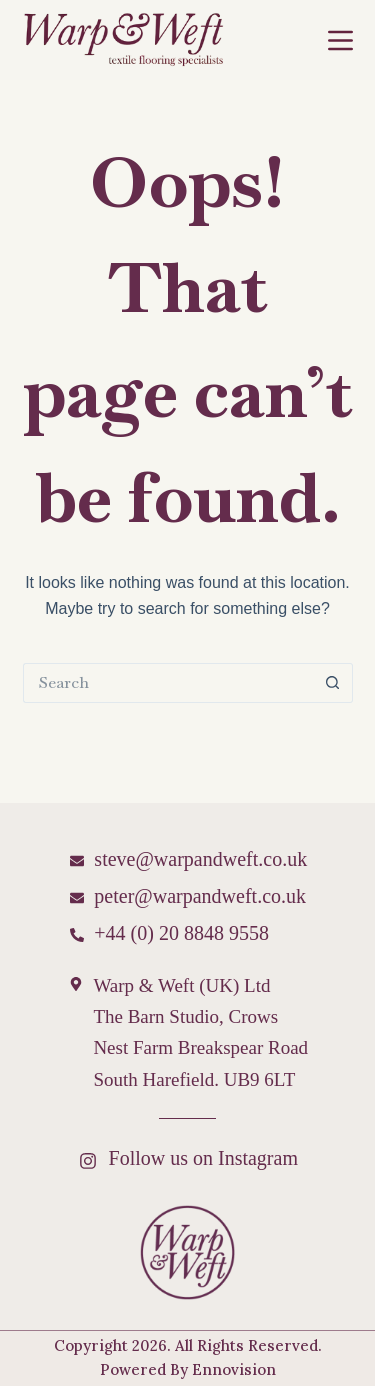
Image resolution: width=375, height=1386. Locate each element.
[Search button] (333, 683)
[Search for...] (168, 683)
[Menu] (340, 40)
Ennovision (234, 1369)
